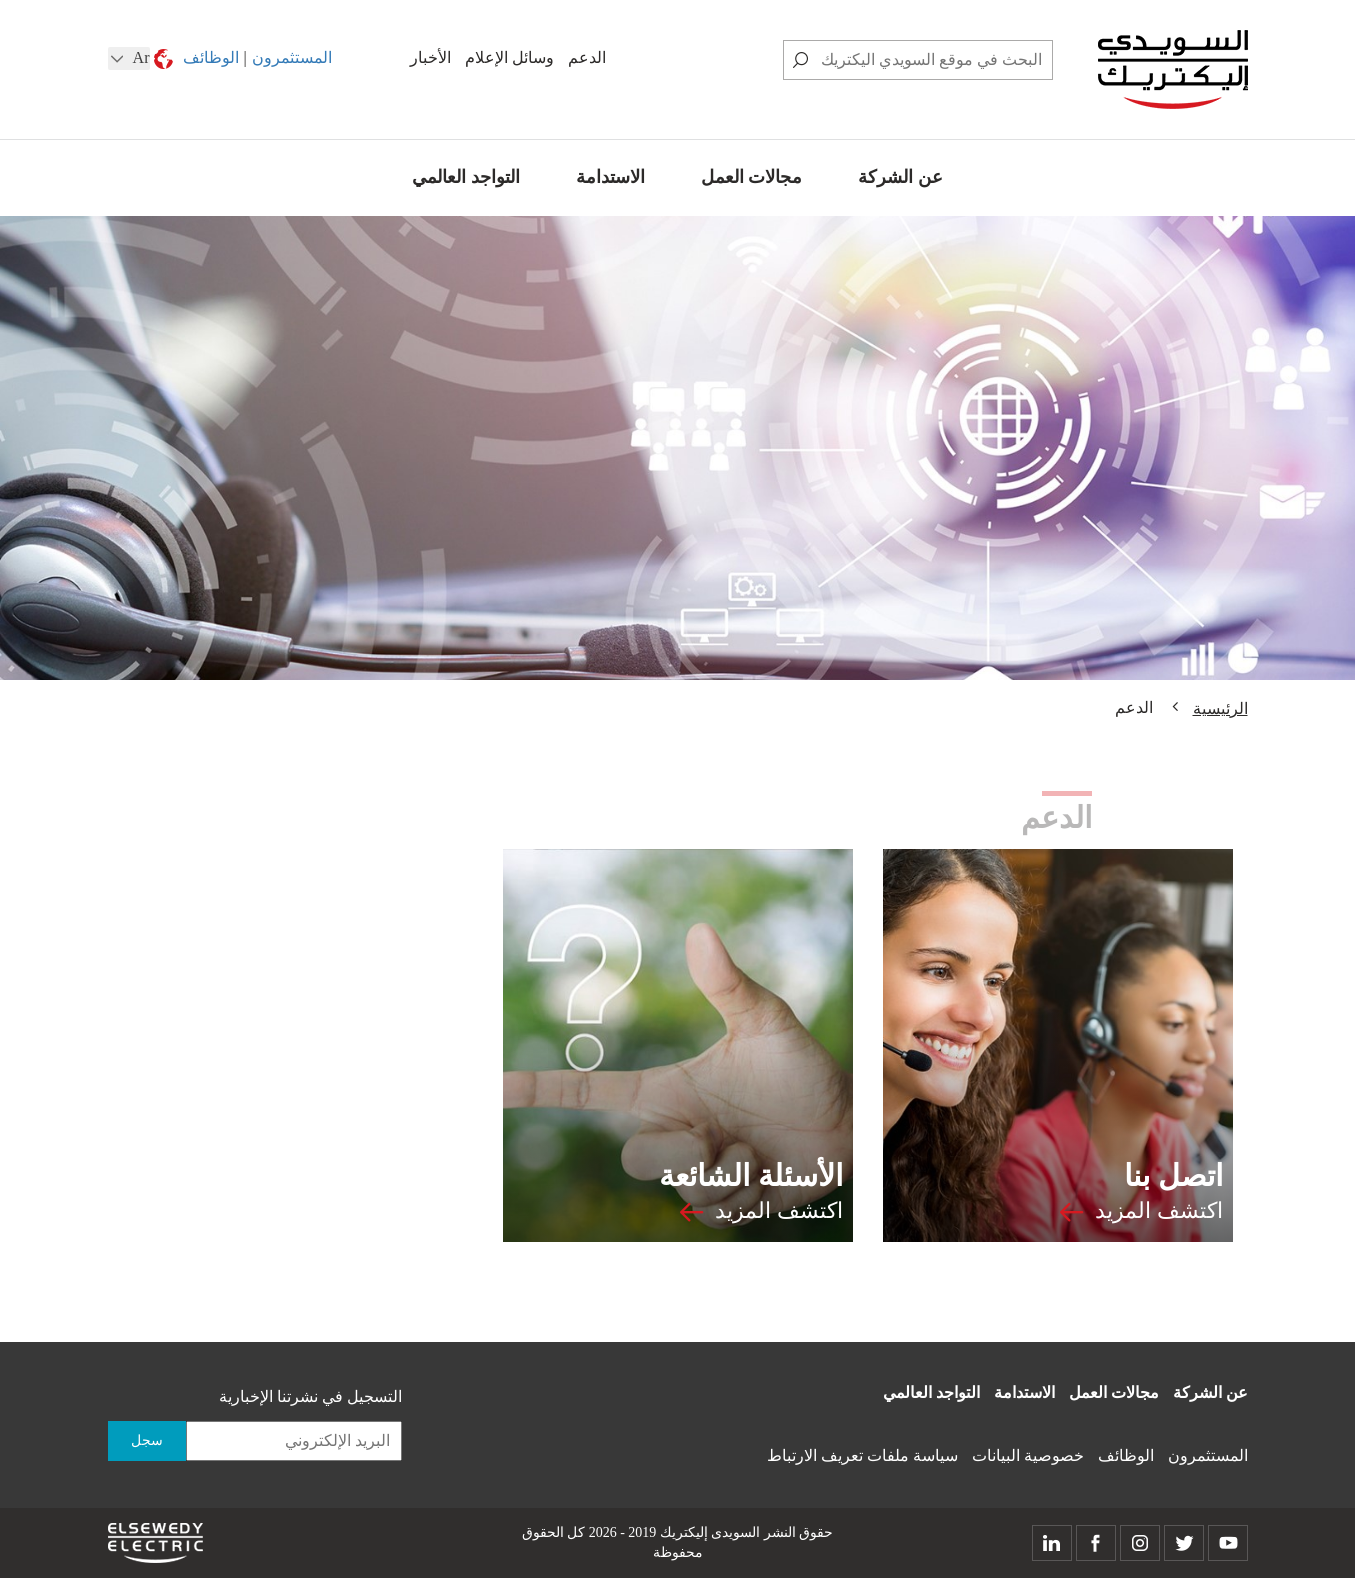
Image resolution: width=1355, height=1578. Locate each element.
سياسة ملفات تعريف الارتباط (862, 1455)
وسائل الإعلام (509, 57)
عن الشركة (900, 177)
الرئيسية (1220, 708)
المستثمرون (292, 57)
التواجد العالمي (466, 177)
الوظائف (211, 57)
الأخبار (430, 57)
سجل (147, 1440)
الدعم (587, 57)
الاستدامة (610, 177)
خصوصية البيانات (1028, 1455)
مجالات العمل (752, 177)
